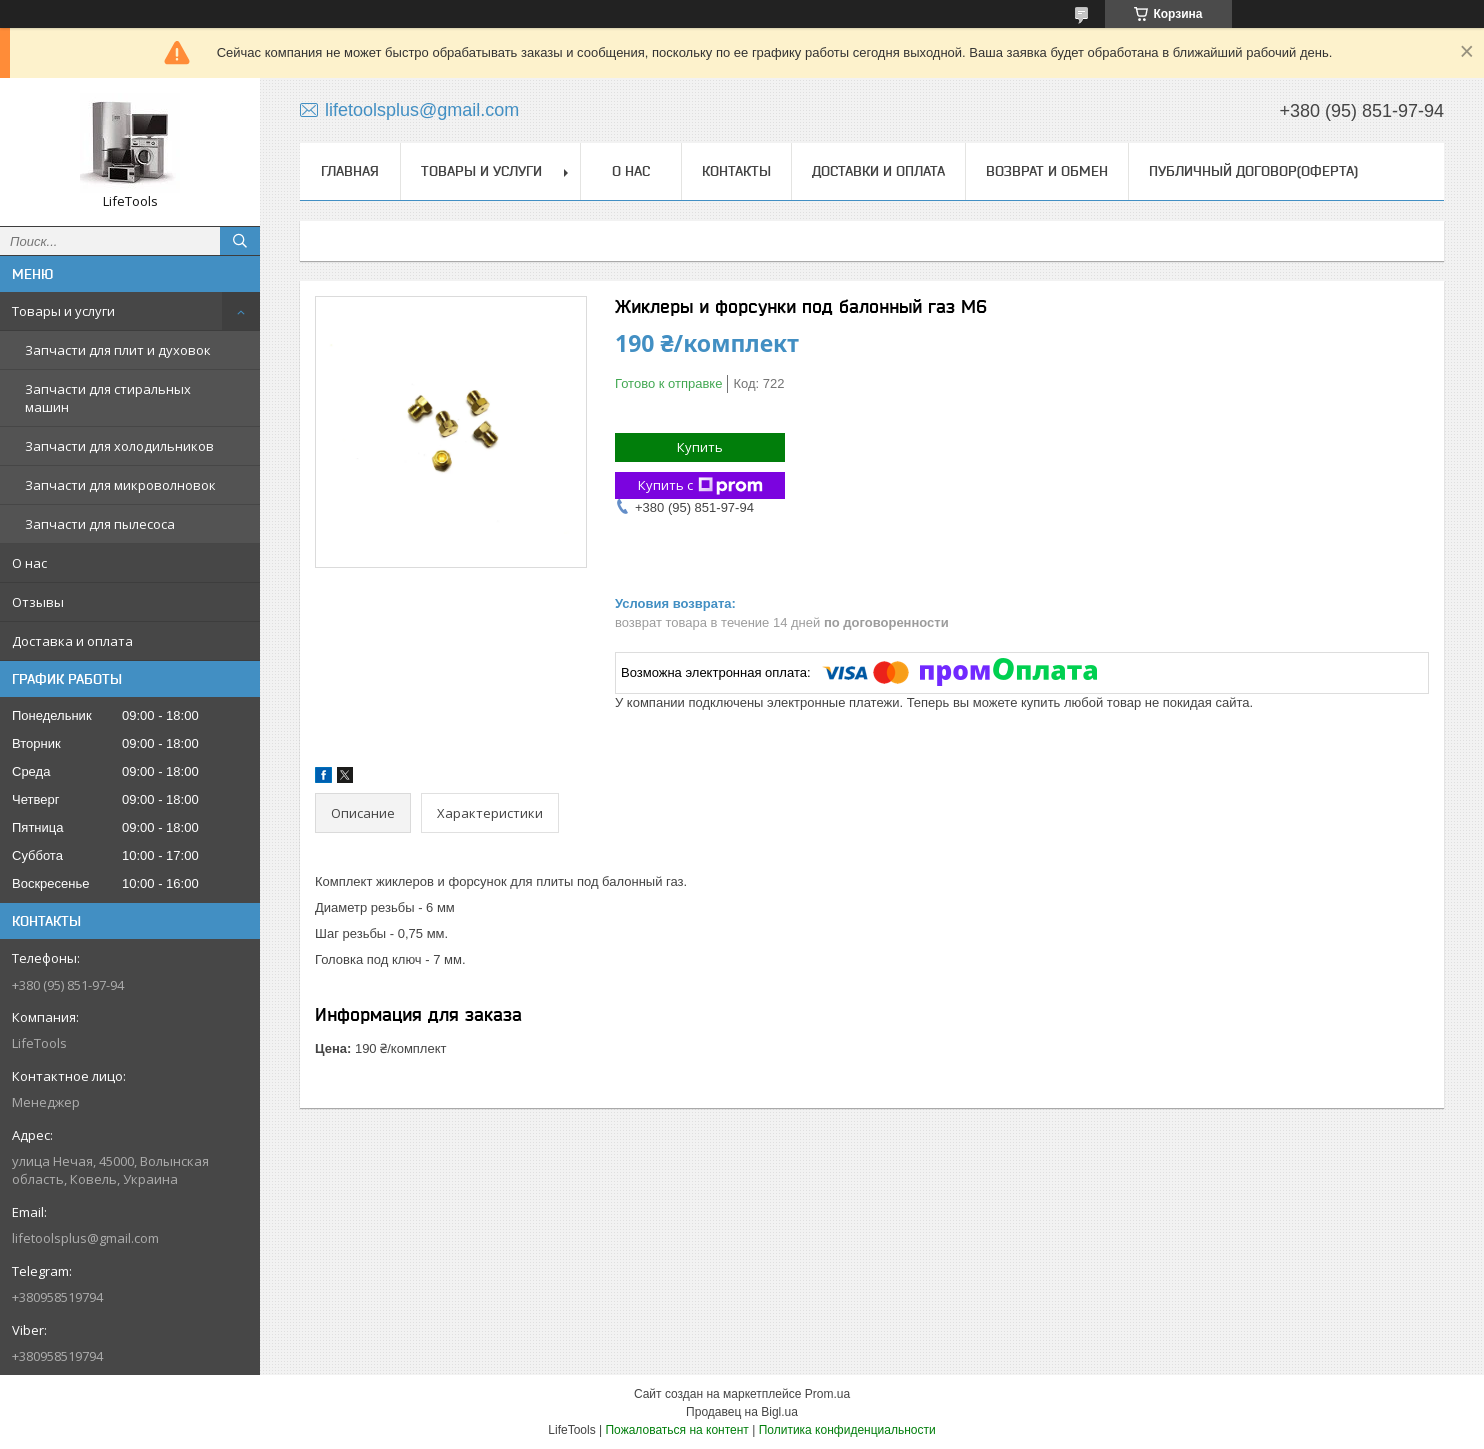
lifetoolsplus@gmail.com (85, 1238)
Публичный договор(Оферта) (1253, 171)
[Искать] (240, 241)
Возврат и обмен (1047, 171)
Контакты (736, 171)
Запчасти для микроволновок (120, 485)
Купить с (700, 485)
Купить (700, 447)
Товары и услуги (63, 311)
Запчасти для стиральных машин (108, 398)
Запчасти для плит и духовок (118, 350)
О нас (29, 563)
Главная (350, 171)
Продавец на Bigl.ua (742, 1412)
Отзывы (38, 602)
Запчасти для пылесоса (100, 524)
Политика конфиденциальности (847, 1430)
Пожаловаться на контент (676, 1430)
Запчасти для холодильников (119, 446)
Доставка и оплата (72, 641)
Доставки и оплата (878, 171)
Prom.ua (827, 1394)
